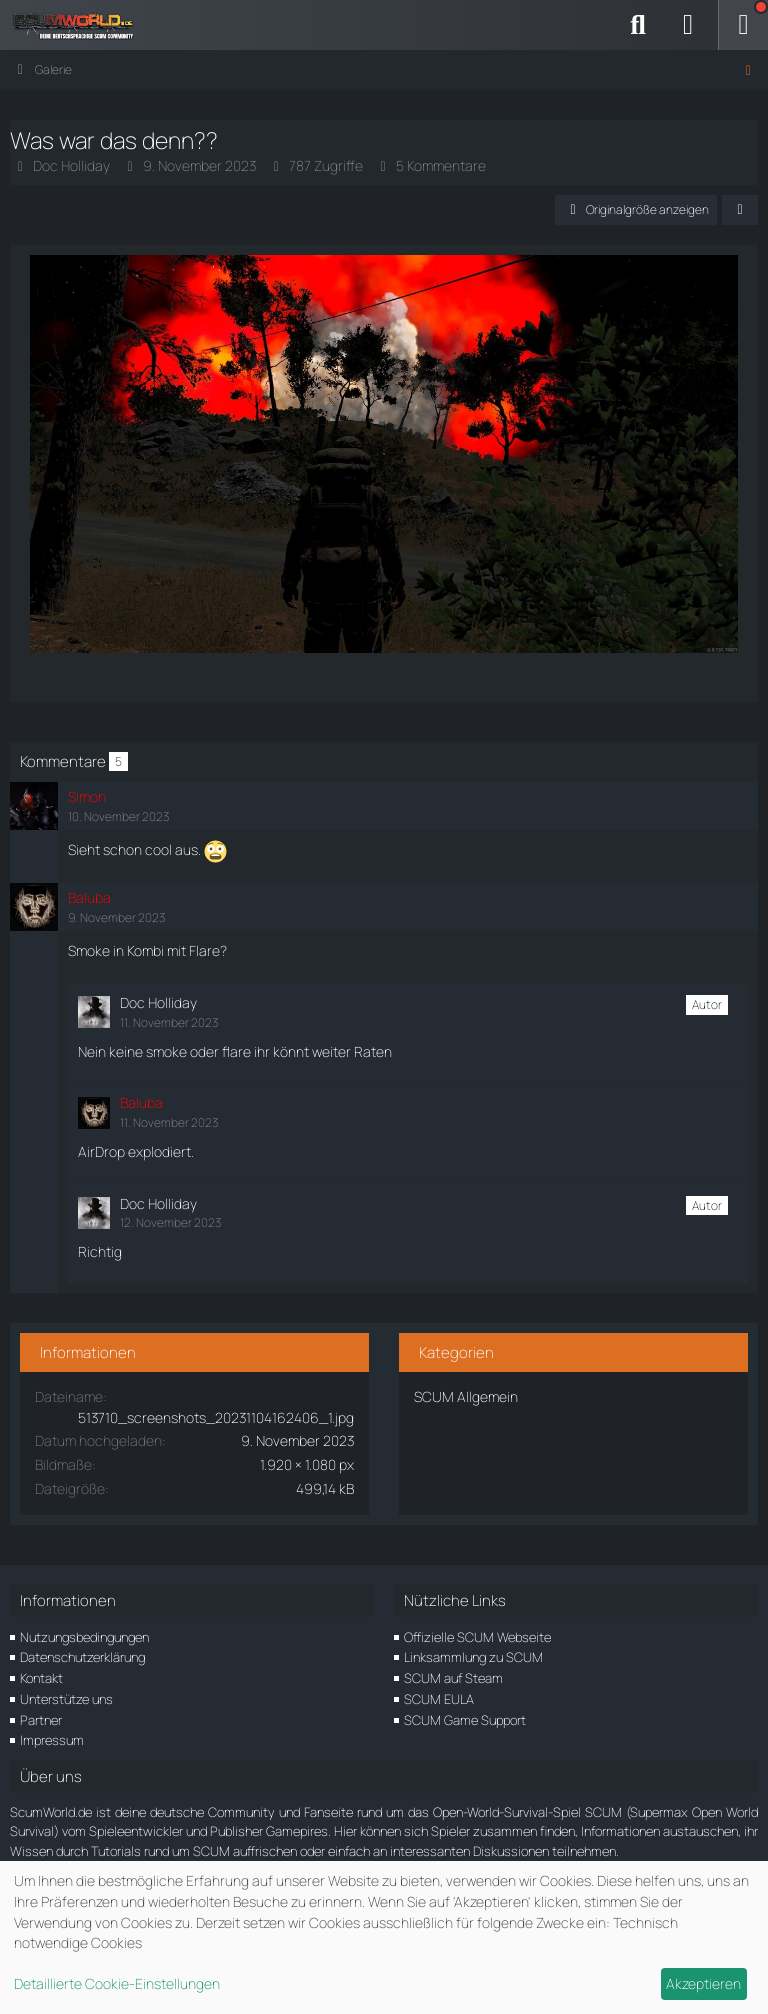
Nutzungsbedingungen (84, 1637)
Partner (41, 1720)
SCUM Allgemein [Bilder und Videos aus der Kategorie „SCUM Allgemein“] (466, 1396)
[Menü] (743, 25)
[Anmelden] (688, 25)
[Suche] (638, 25)
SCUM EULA (439, 1699)
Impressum (52, 1740)
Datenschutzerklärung (82, 1657)
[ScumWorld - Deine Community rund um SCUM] (80, 25)
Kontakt (41, 1678)
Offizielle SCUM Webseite (477, 1637)
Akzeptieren (703, 1983)
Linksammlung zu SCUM (473, 1657)
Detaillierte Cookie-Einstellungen (117, 1983)
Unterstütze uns (66, 1699)
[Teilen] (740, 210)
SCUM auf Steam (453, 1678)
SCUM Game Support (465, 1720)
